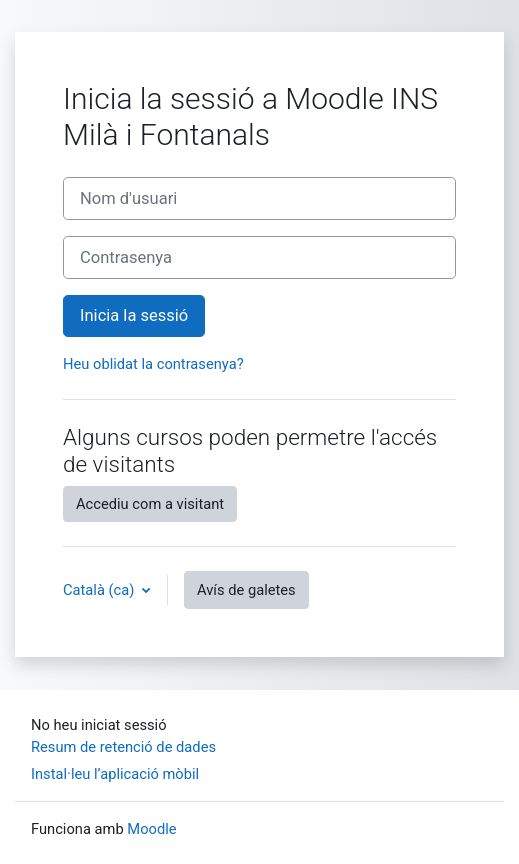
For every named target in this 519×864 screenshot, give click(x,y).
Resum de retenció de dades (123, 747)
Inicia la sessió (134, 315)
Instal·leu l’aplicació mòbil (115, 774)
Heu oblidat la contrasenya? (153, 364)
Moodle (151, 829)
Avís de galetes (246, 590)
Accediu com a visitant (150, 504)
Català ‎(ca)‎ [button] (100, 590)
